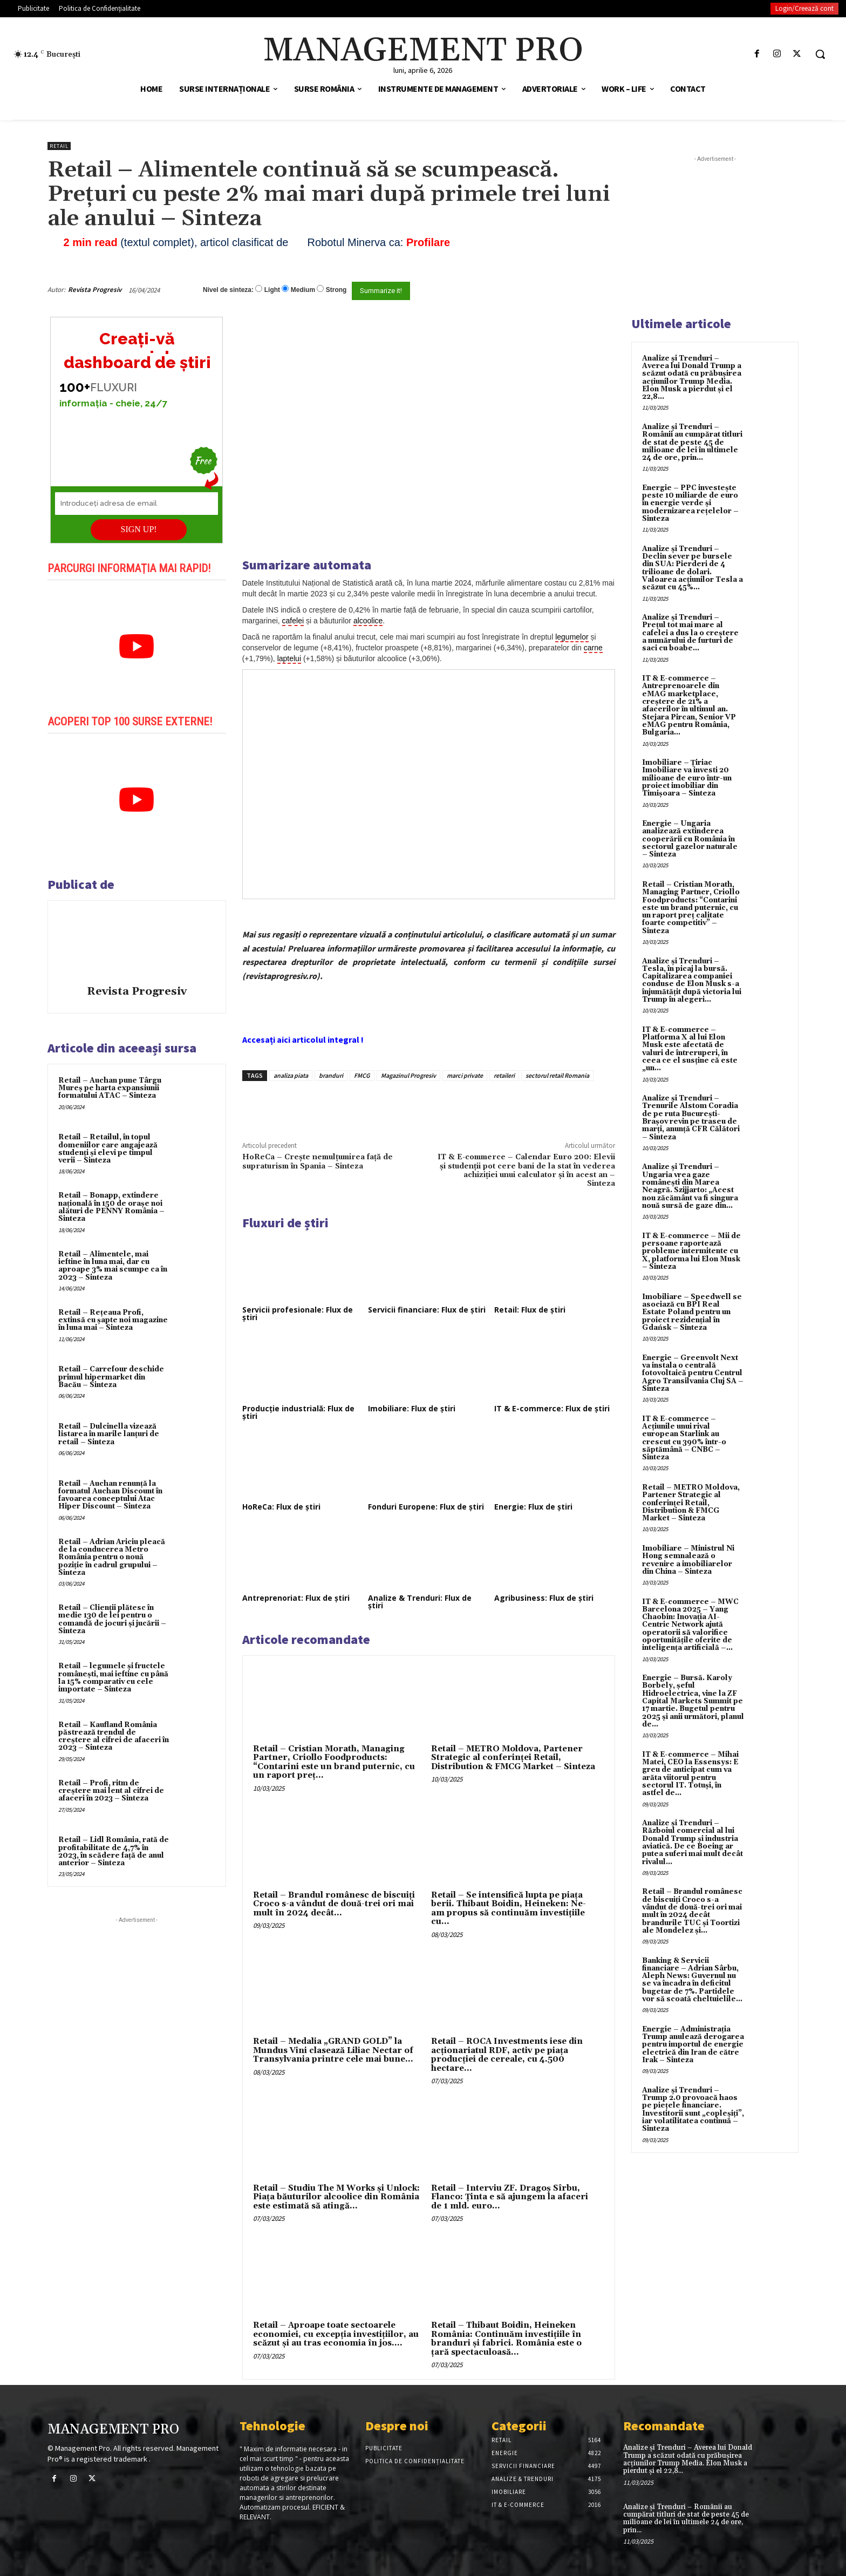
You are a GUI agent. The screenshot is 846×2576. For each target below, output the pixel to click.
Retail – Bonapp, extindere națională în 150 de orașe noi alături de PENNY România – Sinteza (111, 1207)
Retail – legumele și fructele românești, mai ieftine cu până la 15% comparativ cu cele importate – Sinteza (113, 1678)
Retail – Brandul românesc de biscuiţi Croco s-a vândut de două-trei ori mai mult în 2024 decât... (334, 1904)
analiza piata (291, 1075)
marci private (465, 1075)
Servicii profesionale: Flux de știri (297, 1313)
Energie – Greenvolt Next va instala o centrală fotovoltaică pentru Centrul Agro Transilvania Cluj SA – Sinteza (692, 1373)
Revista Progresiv (94, 289)
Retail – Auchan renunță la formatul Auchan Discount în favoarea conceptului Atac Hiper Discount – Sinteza (110, 1495)
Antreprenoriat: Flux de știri (296, 1598)
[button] (820, 54)
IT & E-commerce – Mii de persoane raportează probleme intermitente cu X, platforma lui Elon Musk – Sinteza (691, 1251)
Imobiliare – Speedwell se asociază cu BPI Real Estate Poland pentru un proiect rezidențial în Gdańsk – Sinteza (692, 1312)
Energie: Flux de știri (533, 1506)
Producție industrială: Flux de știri (298, 1412)
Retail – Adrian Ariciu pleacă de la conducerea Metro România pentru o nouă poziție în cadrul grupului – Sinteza (111, 1557)
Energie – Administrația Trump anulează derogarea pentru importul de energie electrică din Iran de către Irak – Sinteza (693, 2044)
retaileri (504, 1075)
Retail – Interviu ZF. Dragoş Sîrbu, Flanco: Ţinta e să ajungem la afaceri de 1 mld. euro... (509, 2197)
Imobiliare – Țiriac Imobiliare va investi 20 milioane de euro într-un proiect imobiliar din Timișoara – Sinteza (687, 778)
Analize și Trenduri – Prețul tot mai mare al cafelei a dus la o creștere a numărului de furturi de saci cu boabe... (690, 633)
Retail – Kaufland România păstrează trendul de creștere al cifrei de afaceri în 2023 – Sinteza (113, 1736)
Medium (303, 290)
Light (272, 290)
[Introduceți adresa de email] (136, 503)
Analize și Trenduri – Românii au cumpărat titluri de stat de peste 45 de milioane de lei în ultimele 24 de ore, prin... (692, 442)
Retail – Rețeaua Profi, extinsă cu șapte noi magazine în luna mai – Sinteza (113, 1320)
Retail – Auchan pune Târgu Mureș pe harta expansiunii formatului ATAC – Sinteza (109, 1088)
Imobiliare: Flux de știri (411, 1408)
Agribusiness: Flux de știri (543, 1598)
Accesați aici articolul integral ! (303, 1039)
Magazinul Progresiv (408, 1075)
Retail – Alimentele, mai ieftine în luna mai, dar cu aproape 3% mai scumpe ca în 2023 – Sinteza (112, 1266)
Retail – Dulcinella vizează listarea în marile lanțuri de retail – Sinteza (108, 1434)
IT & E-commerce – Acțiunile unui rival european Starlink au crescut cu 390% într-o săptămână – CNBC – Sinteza (684, 1438)
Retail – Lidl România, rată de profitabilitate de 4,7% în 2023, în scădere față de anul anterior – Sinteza (113, 1851)
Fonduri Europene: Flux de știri (426, 1506)
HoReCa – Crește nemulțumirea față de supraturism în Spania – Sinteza (317, 1161)
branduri (331, 1075)
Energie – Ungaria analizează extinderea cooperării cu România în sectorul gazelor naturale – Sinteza (690, 839)
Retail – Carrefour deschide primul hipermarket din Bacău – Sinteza (111, 1377)
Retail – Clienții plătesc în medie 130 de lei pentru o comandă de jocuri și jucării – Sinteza (112, 1619)
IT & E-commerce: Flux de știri (552, 1408)
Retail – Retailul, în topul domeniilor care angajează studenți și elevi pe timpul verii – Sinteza (108, 1149)
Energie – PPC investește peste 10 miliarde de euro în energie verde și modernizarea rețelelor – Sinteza (690, 503)
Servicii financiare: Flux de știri (427, 1309)
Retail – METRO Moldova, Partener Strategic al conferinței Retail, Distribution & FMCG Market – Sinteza (513, 1758)
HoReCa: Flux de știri (281, 1506)
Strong (336, 290)
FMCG (362, 1075)
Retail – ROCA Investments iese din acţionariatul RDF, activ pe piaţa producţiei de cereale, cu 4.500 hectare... (507, 2055)
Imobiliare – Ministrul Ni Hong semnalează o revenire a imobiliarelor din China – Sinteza (688, 1560)
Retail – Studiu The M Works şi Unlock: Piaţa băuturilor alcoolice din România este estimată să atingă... (336, 2197)
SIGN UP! (139, 529)
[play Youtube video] (136, 646)
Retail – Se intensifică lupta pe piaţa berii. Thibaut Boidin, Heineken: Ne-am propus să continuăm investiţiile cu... (508, 1908)
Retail (59, 146)
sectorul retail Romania (557, 1075)
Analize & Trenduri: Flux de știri (420, 1601)
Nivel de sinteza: (228, 290)
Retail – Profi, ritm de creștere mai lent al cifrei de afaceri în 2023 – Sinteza (111, 1791)
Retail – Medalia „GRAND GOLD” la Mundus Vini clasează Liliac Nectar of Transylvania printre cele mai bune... (333, 2050)
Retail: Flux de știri (529, 1309)
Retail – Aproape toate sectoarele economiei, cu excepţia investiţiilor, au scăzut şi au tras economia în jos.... (336, 2334)
